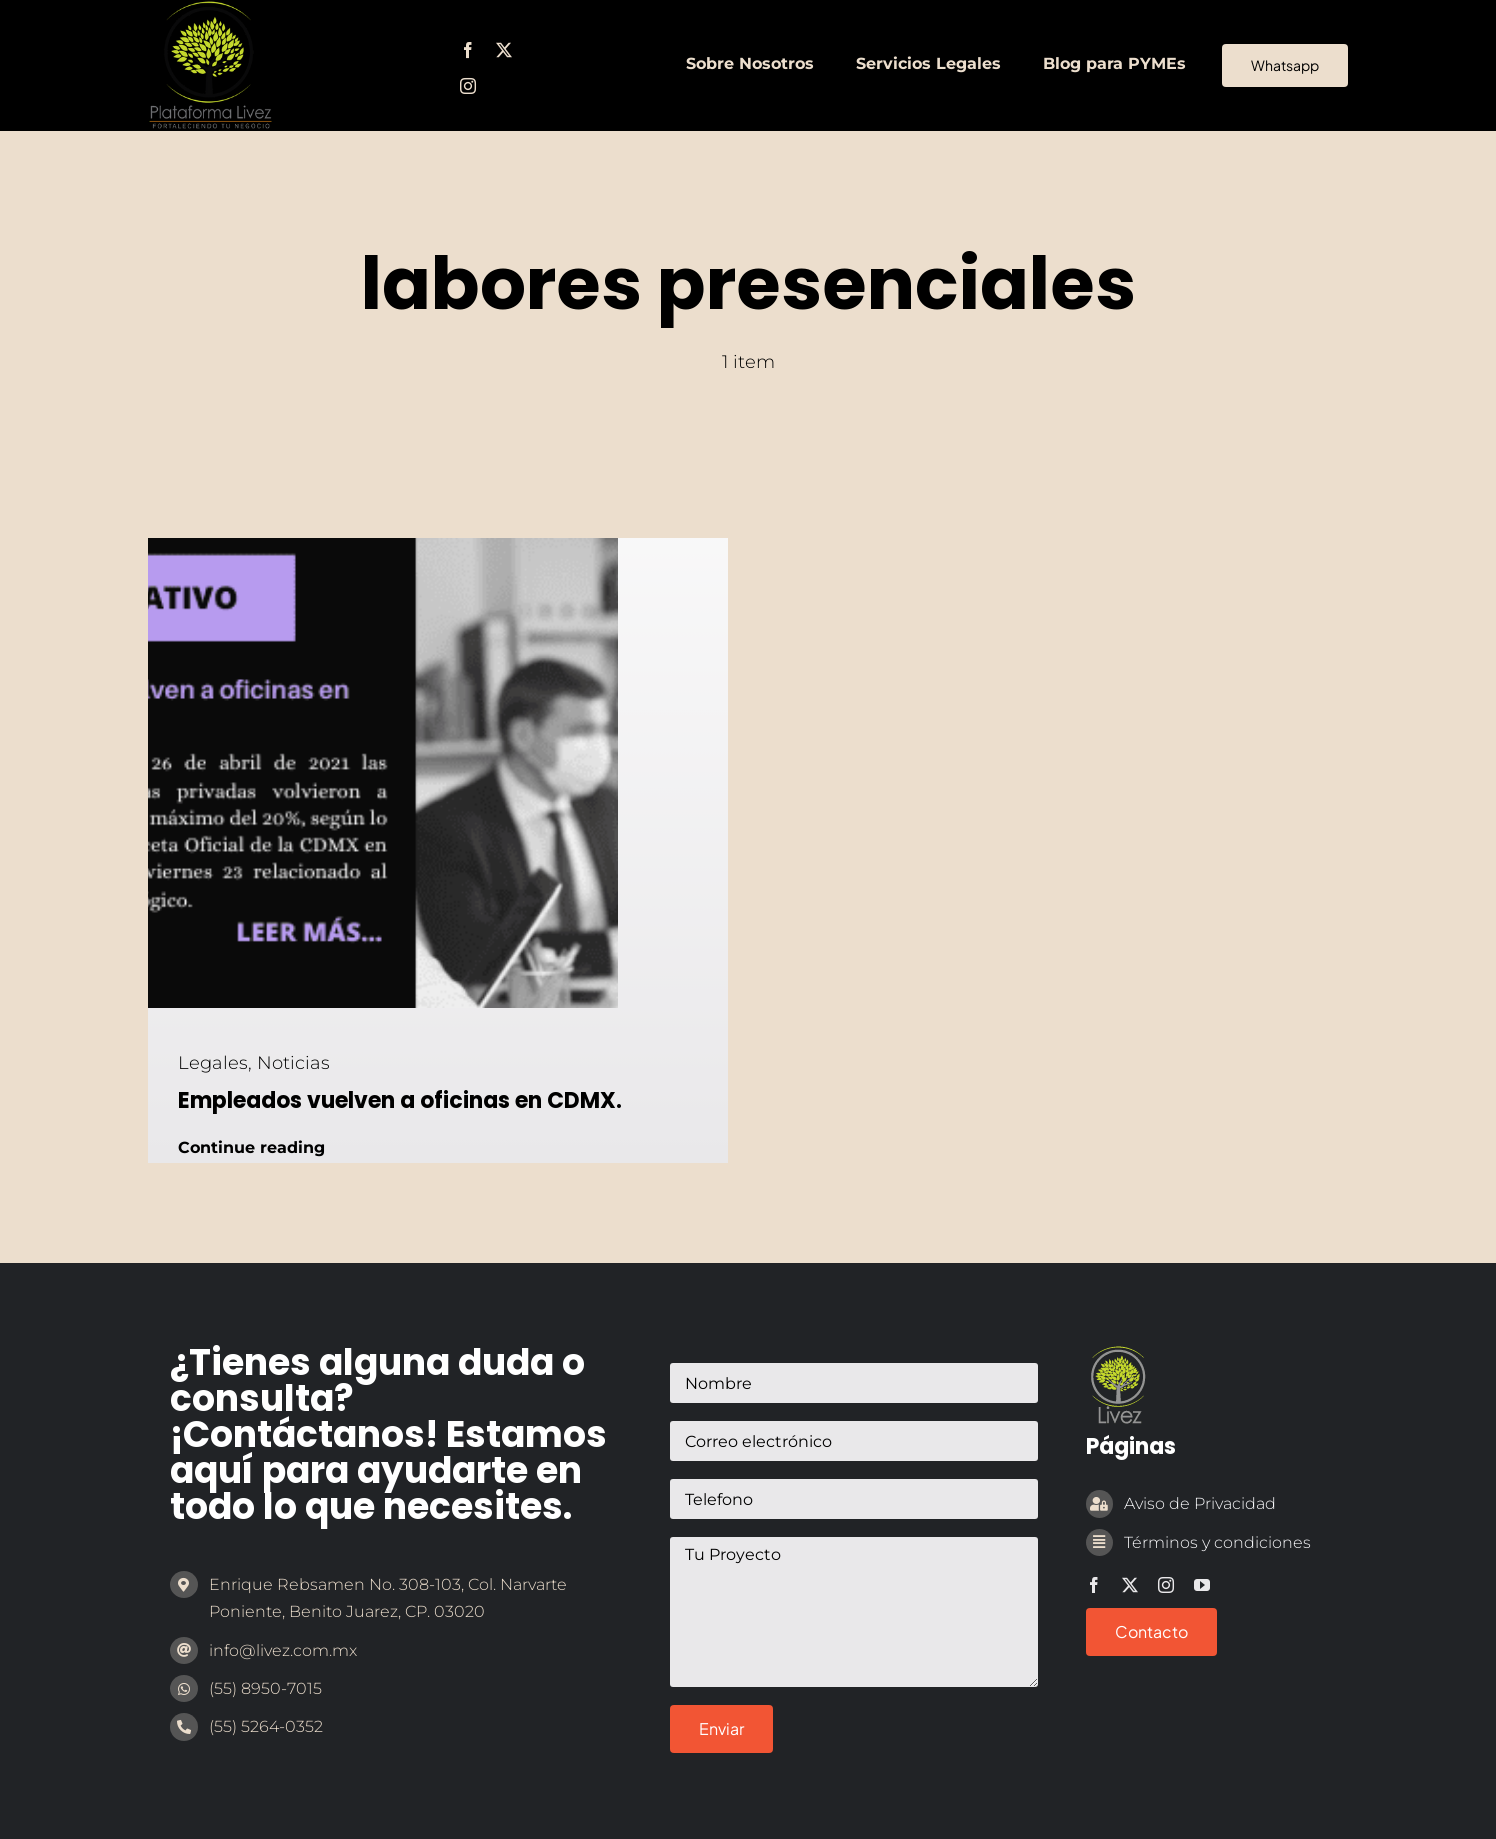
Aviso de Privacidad (1200, 1503)
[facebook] (468, 50)
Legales (213, 1063)
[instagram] (468, 86)
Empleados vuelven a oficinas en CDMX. (400, 1100)
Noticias (293, 1063)
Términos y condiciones (1217, 1542)
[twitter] (504, 50)
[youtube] (1202, 1585)
